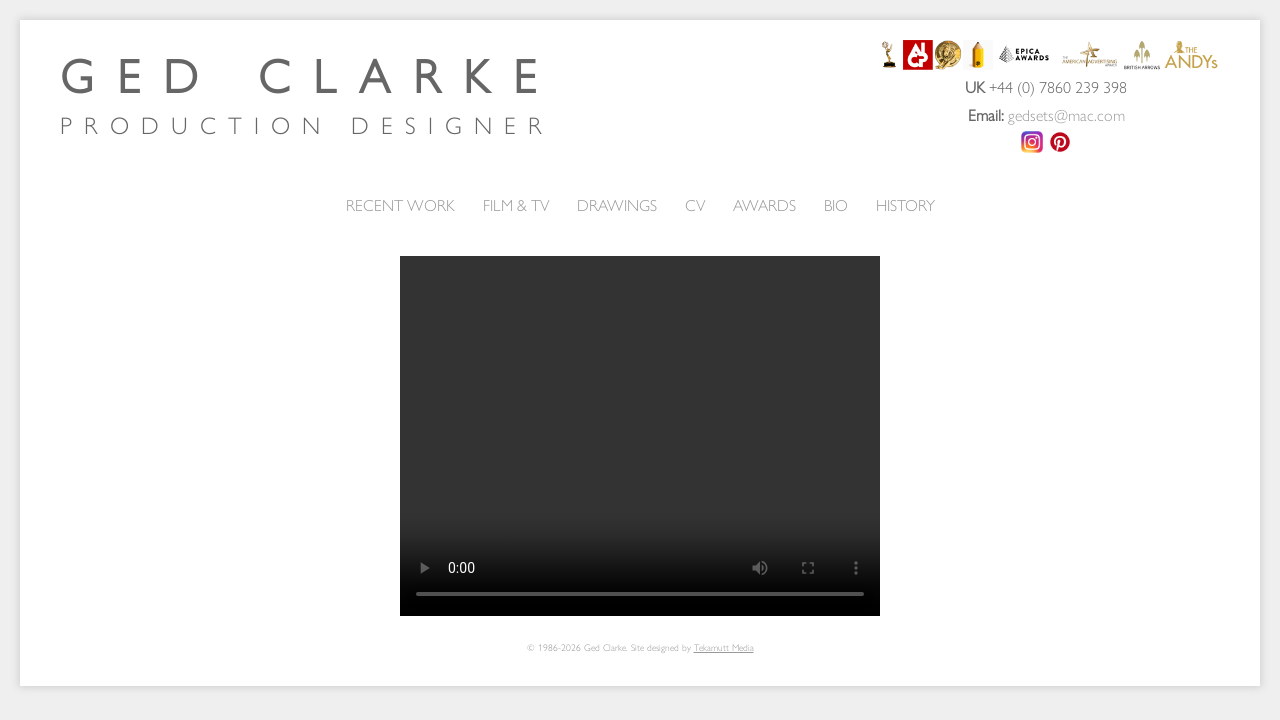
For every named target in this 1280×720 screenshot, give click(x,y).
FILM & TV (516, 204)
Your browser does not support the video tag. (640, 436)
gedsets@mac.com (1066, 114)
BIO (836, 204)
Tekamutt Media (724, 647)
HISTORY (905, 204)
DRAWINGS (617, 204)
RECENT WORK (400, 204)
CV (695, 204)
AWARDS (764, 204)
